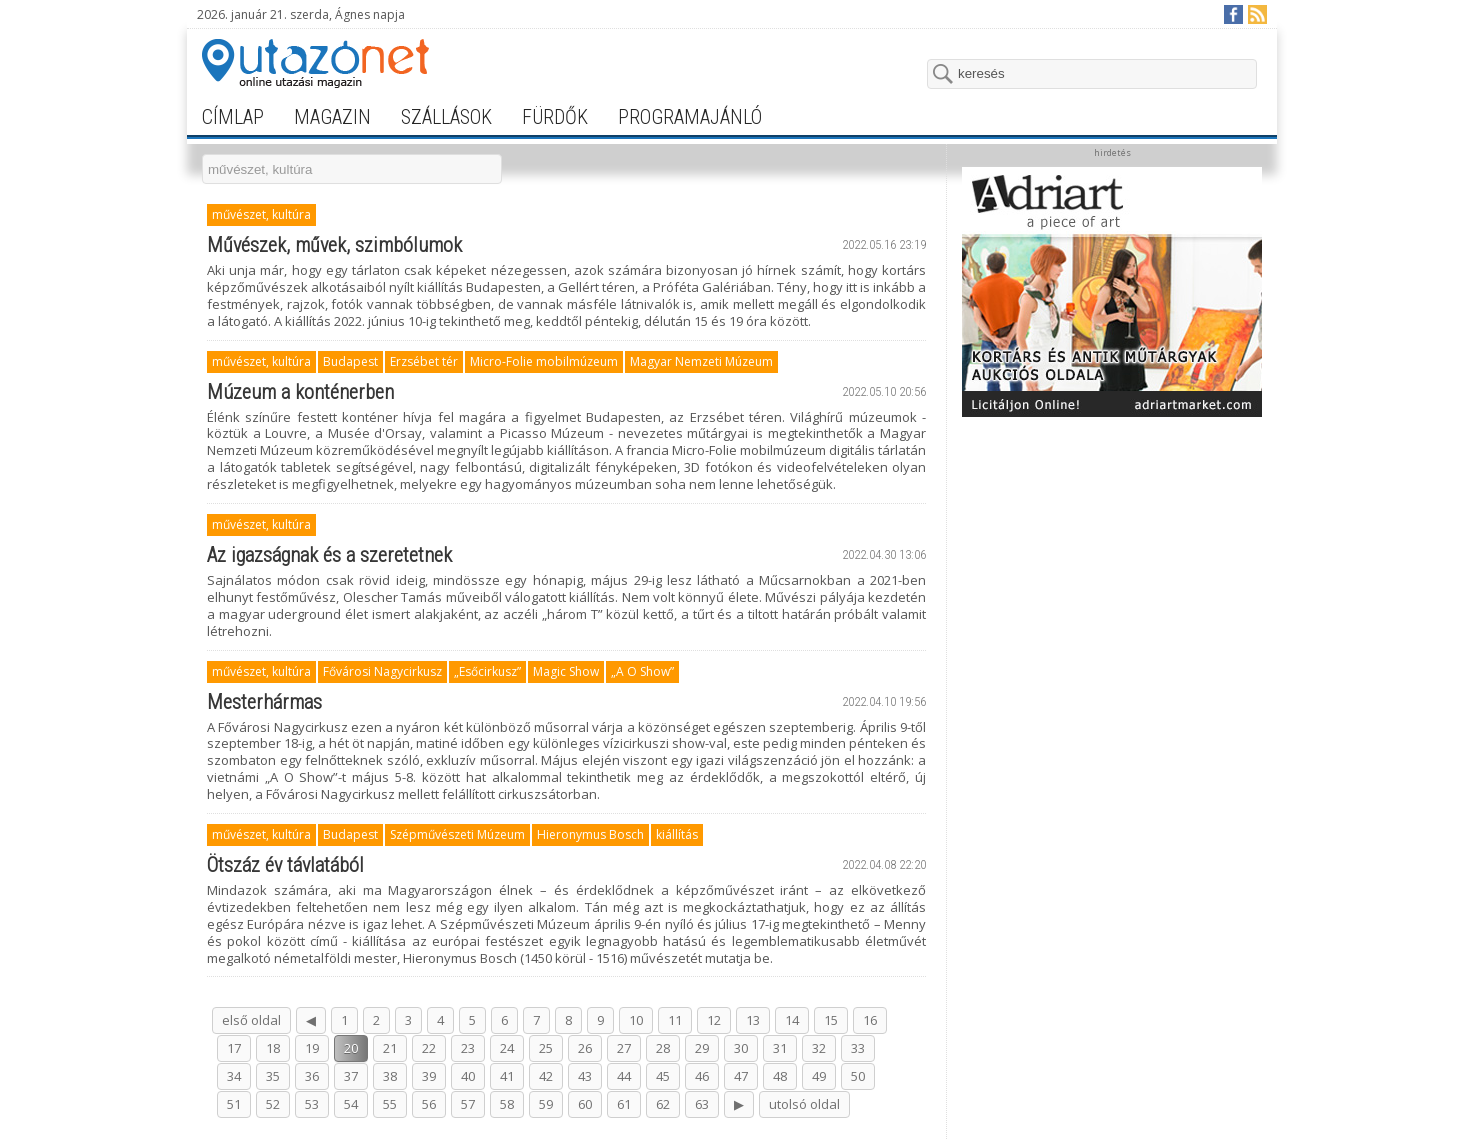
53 (312, 1104)
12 (714, 1020)
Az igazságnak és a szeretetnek (329, 555)
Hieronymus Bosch (590, 834)
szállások (446, 117)
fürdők (555, 117)
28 (663, 1048)
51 (234, 1104)
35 (273, 1076)
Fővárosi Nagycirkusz (382, 671)
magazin (332, 117)
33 (858, 1048)
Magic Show (566, 671)
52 (273, 1104)
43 (585, 1076)
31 (780, 1048)
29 (702, 1048)
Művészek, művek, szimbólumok (334, 245)
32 (819, 1048)
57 (468, 1104)
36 (312, 1076)
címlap (233, 117)
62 (663, 1104)
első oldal (251, 1020)
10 (636, 1020)
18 (273, 1048)
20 (351, 1048)
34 (234, 1076)
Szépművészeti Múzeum (457, 834)
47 (741, 1076)
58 (507, 1104)
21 (390, 1048)
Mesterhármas (264, 702)
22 (429, 1048)
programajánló (690, 117)
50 (858, 1076)
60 (585, 1104)
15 (831, 1020)
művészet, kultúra (261, 214)
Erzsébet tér (424, 361)
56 (429, 1104)
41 (507, 1076)
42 (546, 1076)
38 (390, 1076)
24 (507, 1048)
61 (624, 1104)
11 (675, 1020)
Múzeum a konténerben (300, 392)
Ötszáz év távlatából (285, 865)
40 (468, 1076)
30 (741, 1048)
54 (351, 1104)
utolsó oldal (804, 1104)
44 (624, 1076)
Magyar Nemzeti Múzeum (701, 361)
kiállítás (677, 834)
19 (312, 1048)
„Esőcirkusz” (487, 671)
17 (234, 1048)
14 (792, 1020)
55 (390, 1104)
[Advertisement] (1112, 552)
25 (546, 1048)
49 (819, 1076)
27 (624, 1048)
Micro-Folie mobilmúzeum (544, 361)
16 (870, 1020)
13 (753, 1020)
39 (429, 1076)
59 (546, 1104)
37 (351, 1076)
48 (780, 1076)
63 (702, 1104)
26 (585, 1048)
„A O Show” (642, 671)
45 (663, 1076)
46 (702, 1076)
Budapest (350, 361)
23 (468, 1048)
